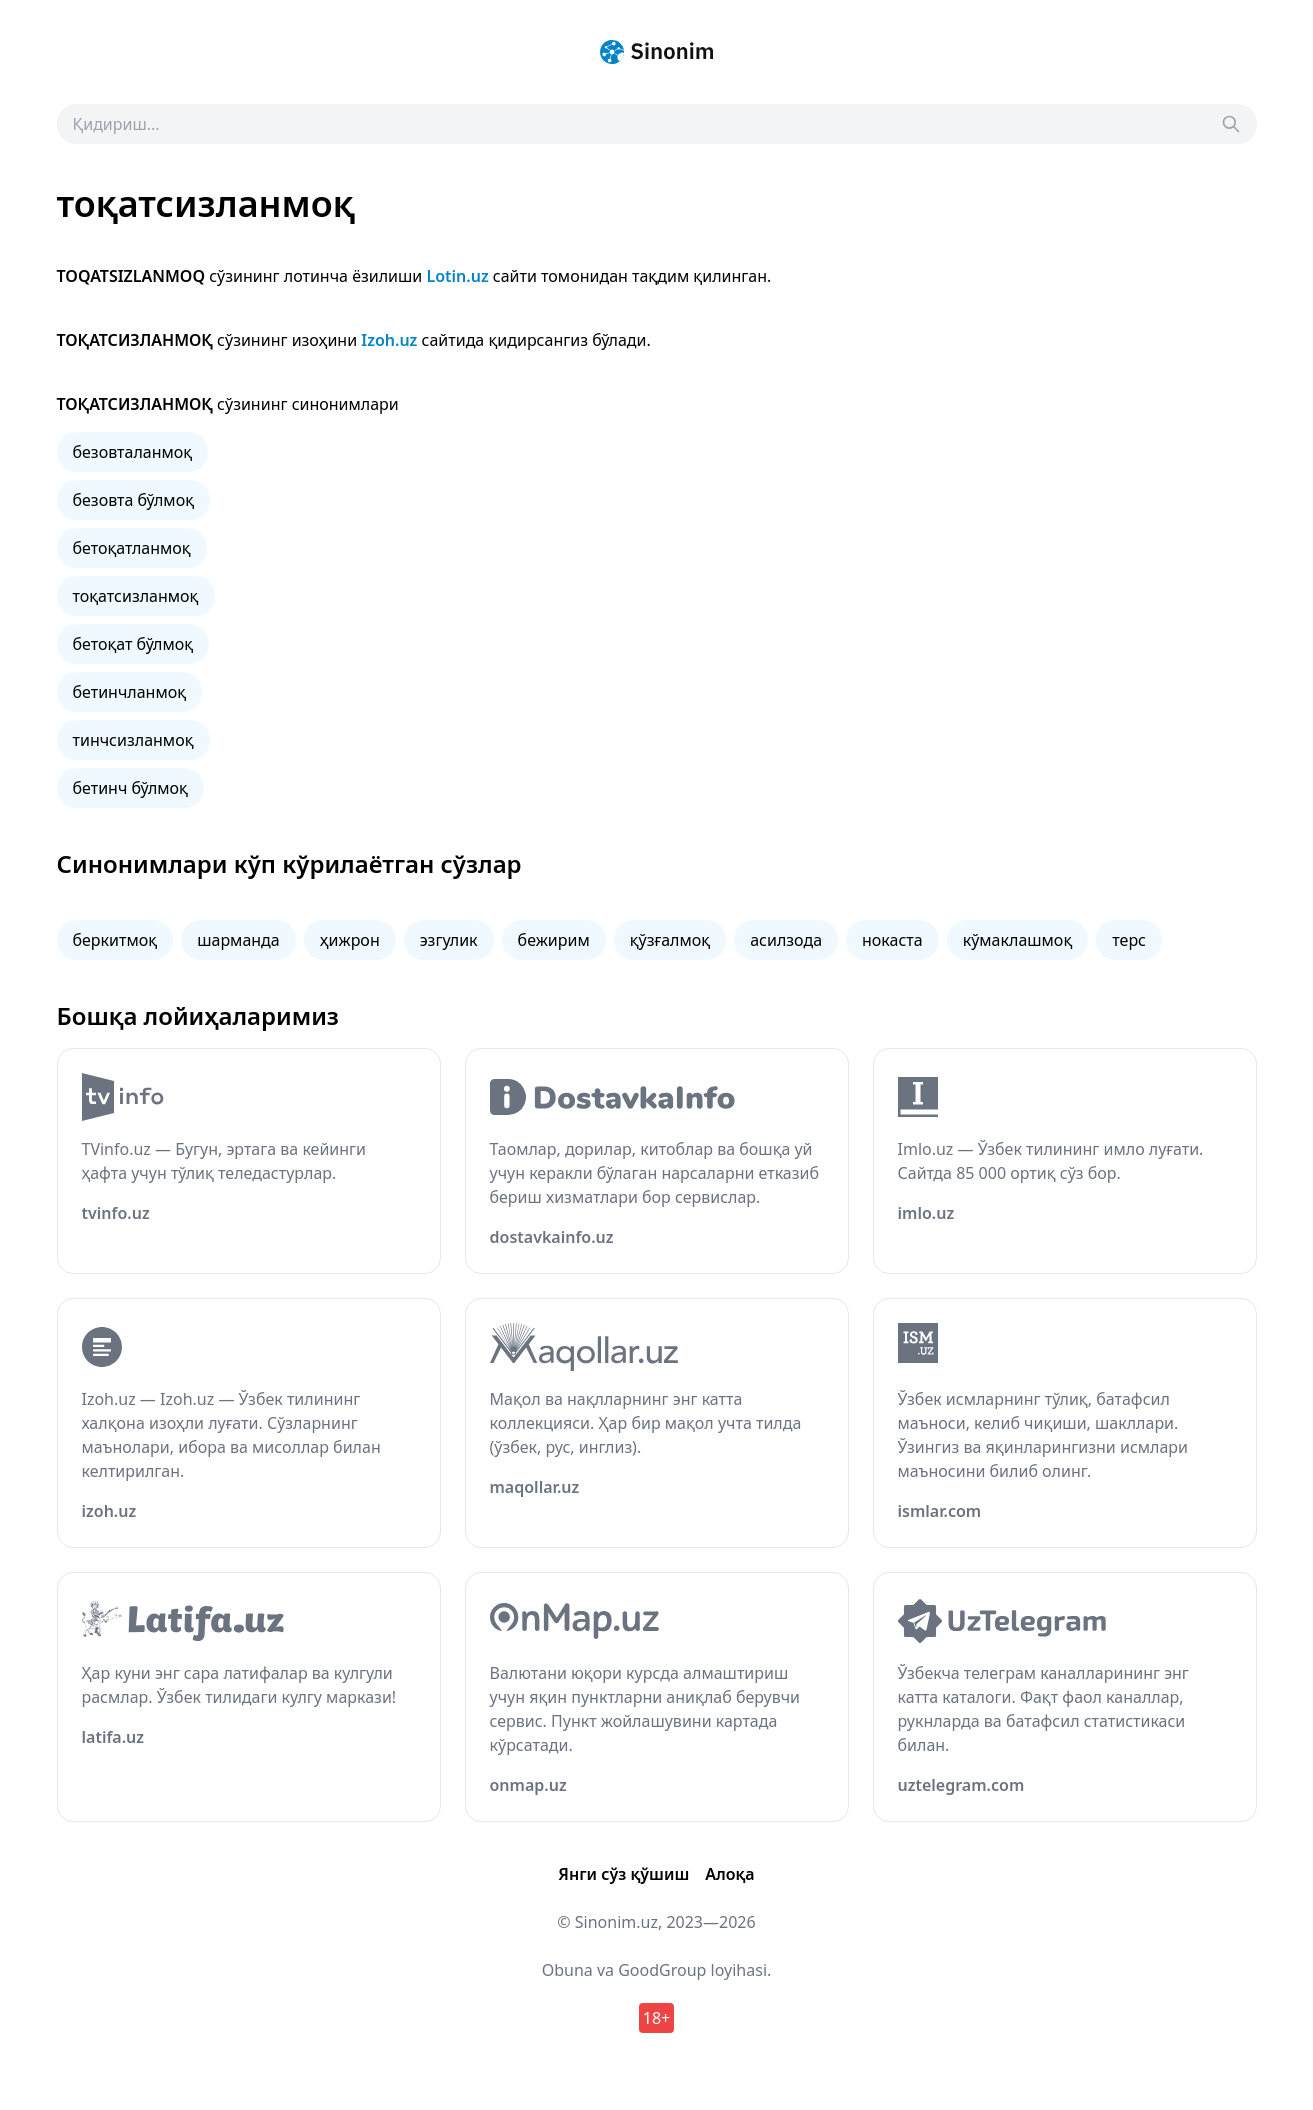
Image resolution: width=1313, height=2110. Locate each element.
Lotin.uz (457, 276)
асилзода (786, 940)
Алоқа (729, 1874)
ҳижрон (350, 940)
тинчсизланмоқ (133, 740)
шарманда (238, 940)
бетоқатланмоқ (132, 548)
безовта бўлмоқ (134, 500)
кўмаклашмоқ (1018, 940)
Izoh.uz (389, 340)
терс (1129, 940)
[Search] (1231, 124)
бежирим (554, 940)
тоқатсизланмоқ (136, 596)
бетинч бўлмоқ (131, 788)
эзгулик (449, 940)
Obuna (567, 1970)
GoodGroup (662, 1970)
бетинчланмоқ (130, 692)
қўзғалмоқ (670, 940)
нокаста (892, 940)
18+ (656, 2018)
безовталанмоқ (133, 452)
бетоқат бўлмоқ (133, 644)
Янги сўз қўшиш (623, 1874)
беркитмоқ (115, 940)
